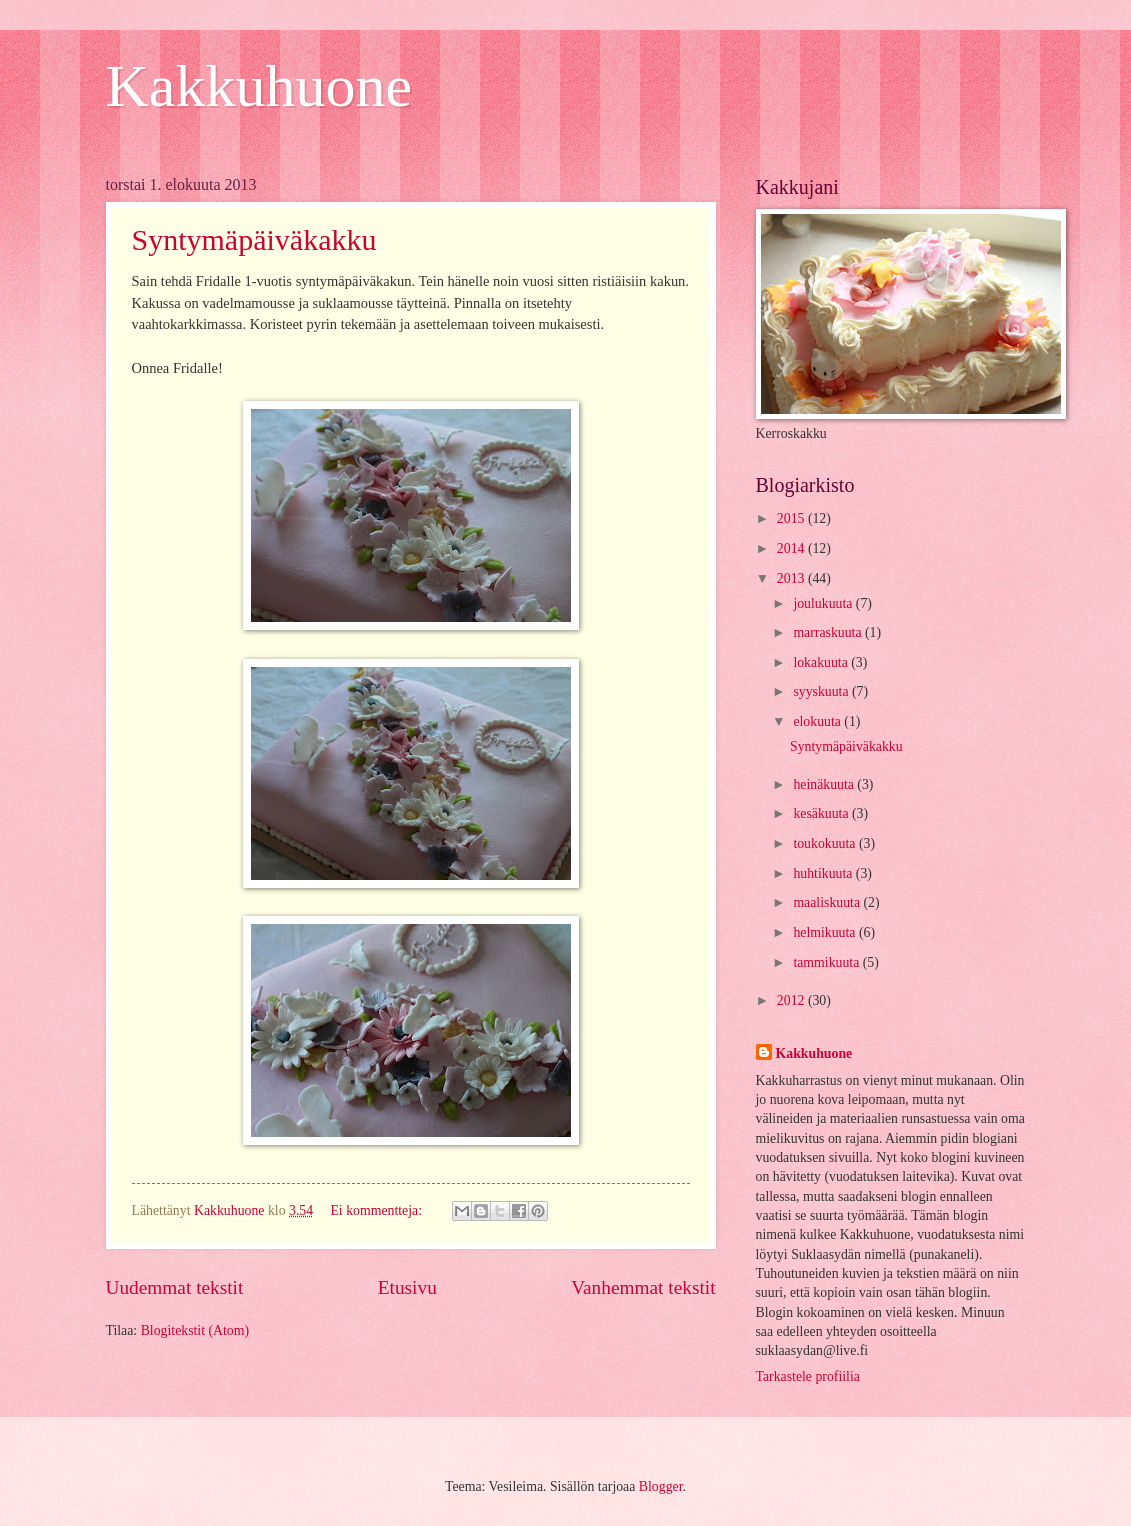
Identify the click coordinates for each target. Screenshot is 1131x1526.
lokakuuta (822, 662)
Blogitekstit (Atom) (195, 1330)
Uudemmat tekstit (175, 1287)
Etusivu (407, 1287)
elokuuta (818, 721)
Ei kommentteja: (377, 1210)
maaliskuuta (828, 902)
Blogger (661, 1486)
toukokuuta (826, 843)
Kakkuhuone (259, 86)
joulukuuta (824, 603)
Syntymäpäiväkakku (254, 239)
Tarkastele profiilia (808, 1376)
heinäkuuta (825, 784)
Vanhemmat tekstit (643, 1287)
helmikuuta (826, 932)
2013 (792, 578)
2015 (792, 518)
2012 (792, 1000)
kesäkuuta (822, 813)
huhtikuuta (824, 873)
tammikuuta (827, 962)
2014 (792, 548)
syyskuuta (822, 691)
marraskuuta (829, 632)
